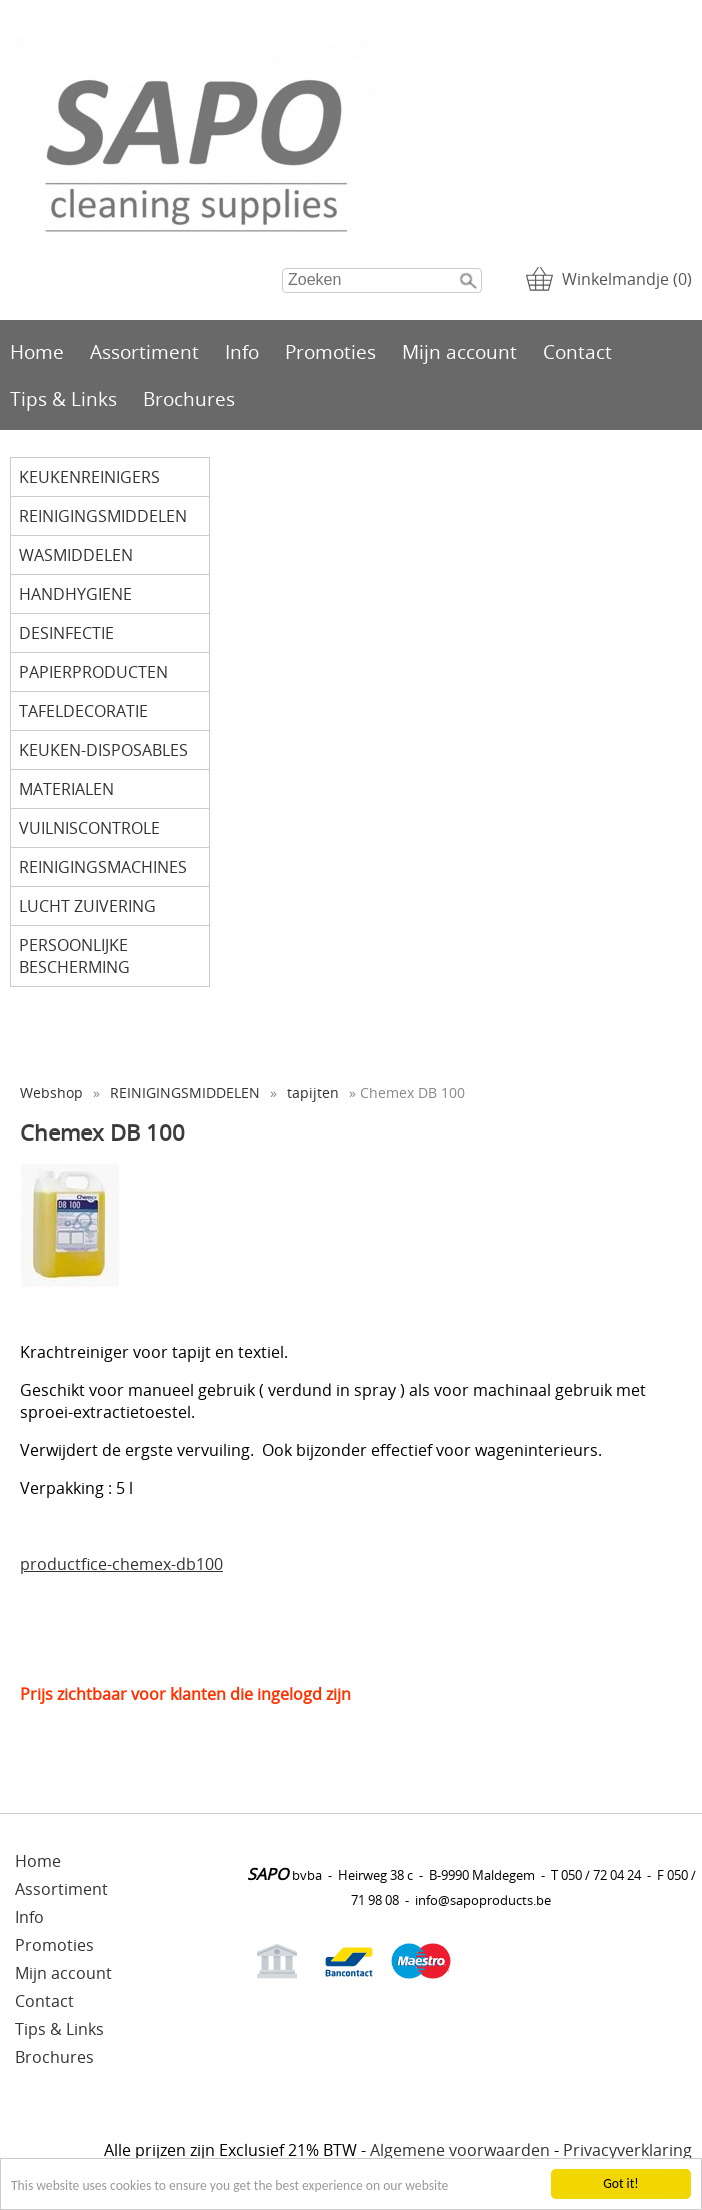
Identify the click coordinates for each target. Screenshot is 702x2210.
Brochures (189, 398)
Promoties (330, 351)
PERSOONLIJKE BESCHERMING (74, 956)
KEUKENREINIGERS (89, 477)
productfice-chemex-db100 (121, 1564)
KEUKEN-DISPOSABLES (103, 750)
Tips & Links (63, 398)
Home (37, 351)
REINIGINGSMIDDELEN (103, 516)
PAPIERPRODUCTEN (93, 672)
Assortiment (144, 351)
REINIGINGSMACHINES (103, 867)
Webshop (51, 1092)
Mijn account (459, 351)
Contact (577, 351)
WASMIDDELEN (76, 555)
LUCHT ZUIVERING (87, 906)
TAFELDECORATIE (83, 711)
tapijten (313, 1092)
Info (242, 351)
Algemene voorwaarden (460, 2150)
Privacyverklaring (627, 2150)
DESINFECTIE (66, 633)
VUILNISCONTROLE (89, 828)
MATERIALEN (66, 789)
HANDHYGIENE (75, 594)
